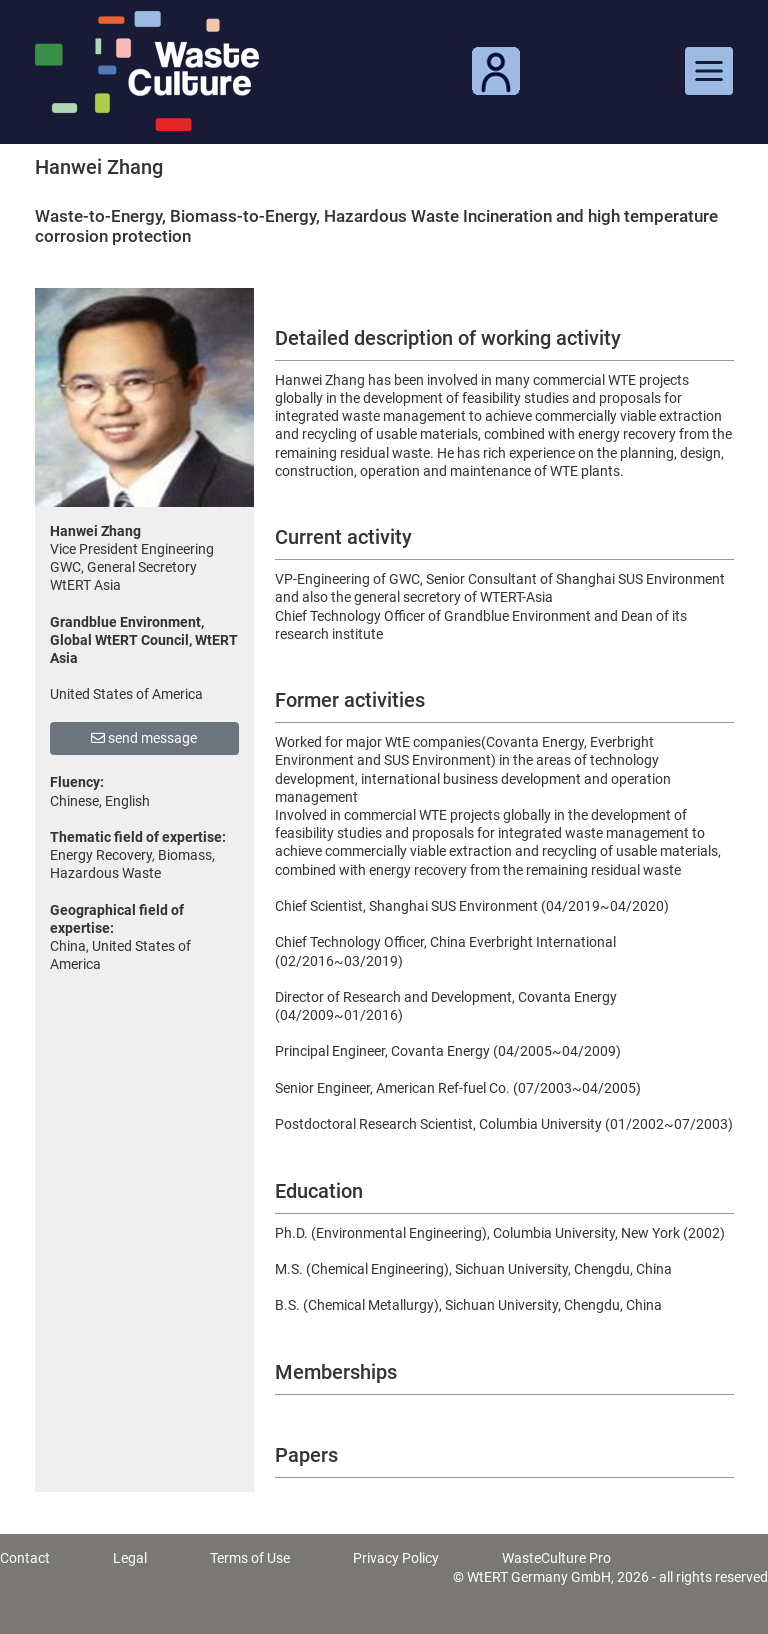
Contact (25, 1558)
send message (144, 738)
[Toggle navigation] (709, 71)
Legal (130, 1558)
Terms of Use (250, 1558)
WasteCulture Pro (556, 1558)
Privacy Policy (396, 1558)
